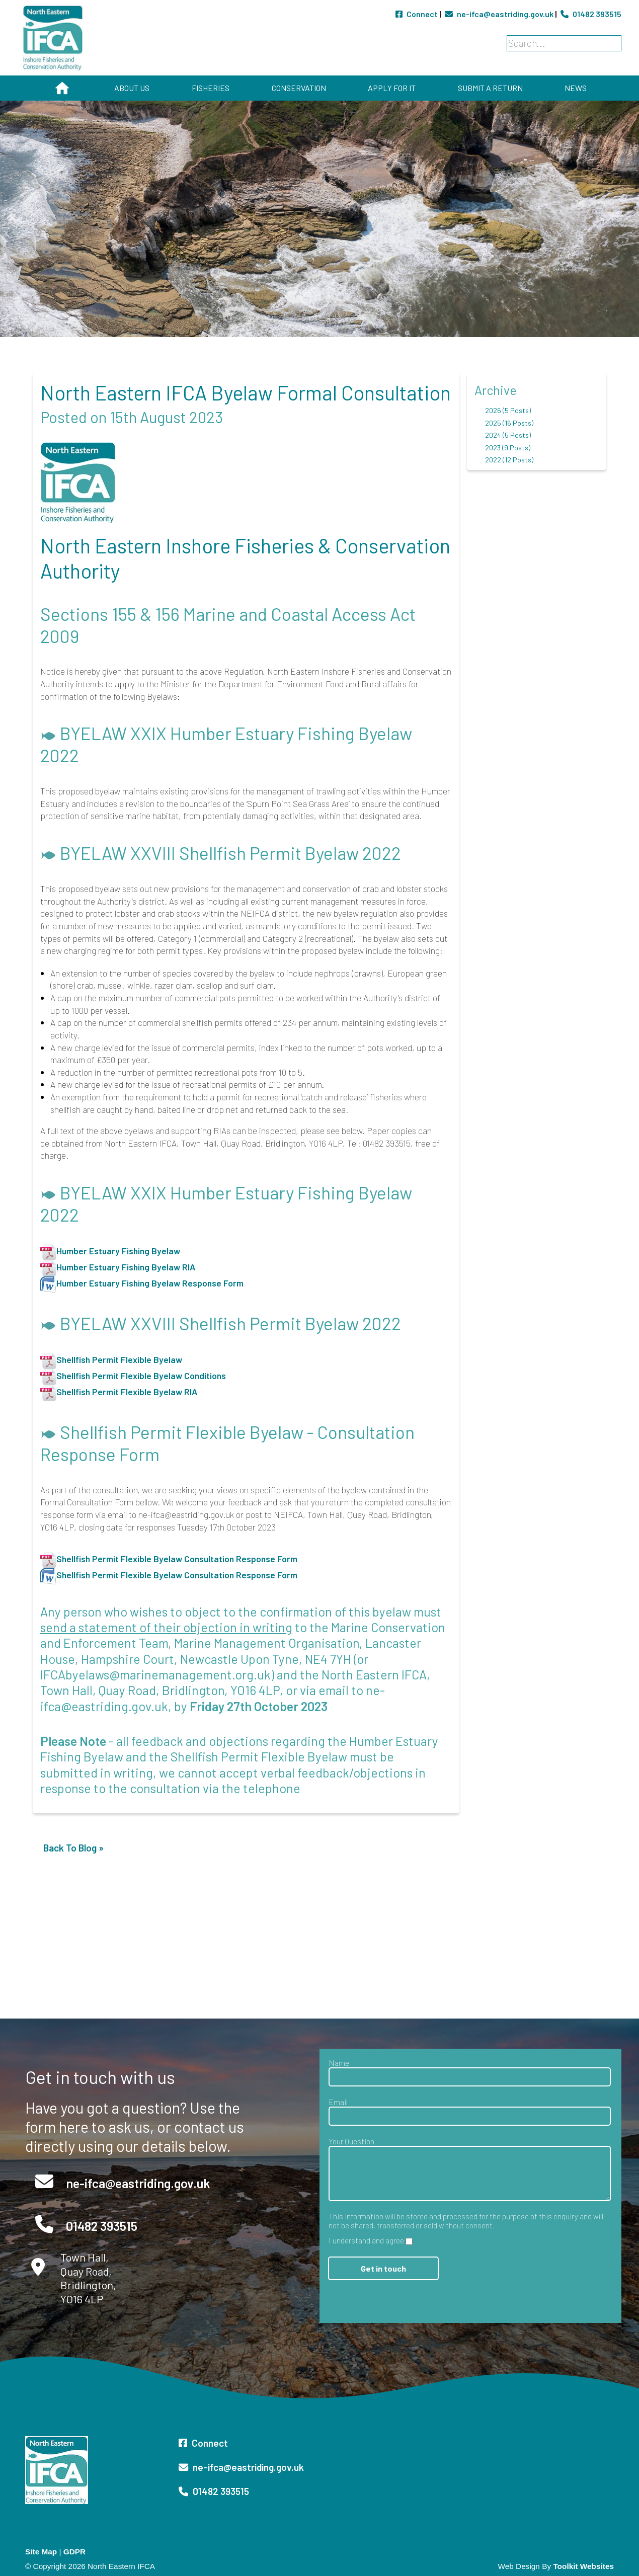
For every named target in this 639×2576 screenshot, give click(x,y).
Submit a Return (490, 88)
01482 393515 (591, 14)
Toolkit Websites (583, 2566)
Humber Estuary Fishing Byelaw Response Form (150, 1283)
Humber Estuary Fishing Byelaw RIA (125, 1266)
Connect (417, 14)
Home (62, 88)
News (576, 88)
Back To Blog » (73, 1848)
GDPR (74, 2551)
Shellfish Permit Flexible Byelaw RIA (126, 1391)
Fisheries (210, 88)
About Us (131, 88)
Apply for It (392, 88)
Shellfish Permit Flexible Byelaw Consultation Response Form (176, 1558)
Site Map (41, 2551)
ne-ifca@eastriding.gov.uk (500, 14)
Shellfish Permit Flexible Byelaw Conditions (141, 1375)
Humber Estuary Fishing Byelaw (118, 1250)
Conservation (299, 88)
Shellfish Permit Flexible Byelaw (119, 1359)
